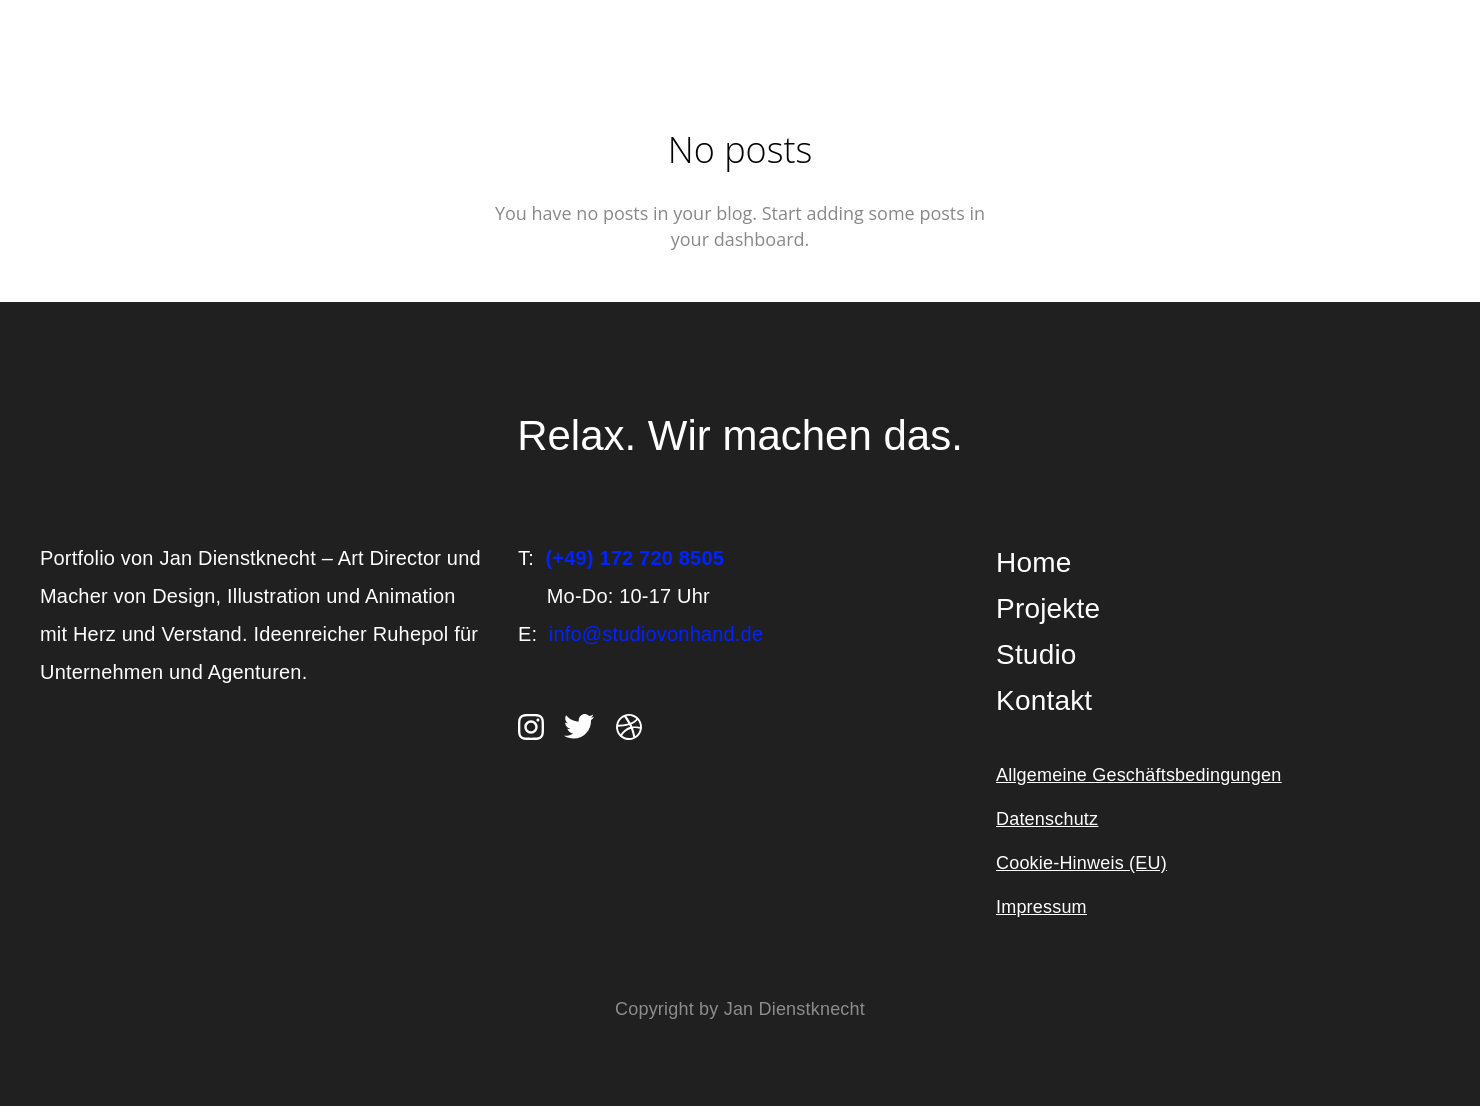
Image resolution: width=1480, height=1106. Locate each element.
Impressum (1041, 907)
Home (1034, 562)
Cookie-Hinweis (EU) (1081, 863)
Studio (1036, 654)
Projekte (1048, 608)
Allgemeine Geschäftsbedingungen (1138, 775)
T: (621, 558)
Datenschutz (1047, 819)
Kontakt (1044, 700)
